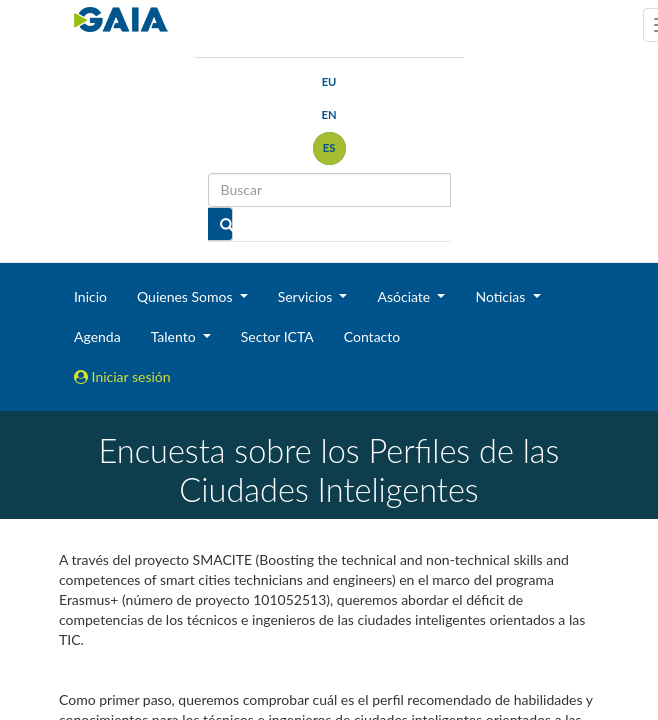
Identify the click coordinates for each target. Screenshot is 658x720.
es (329, 147)
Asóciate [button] (405, 296)
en (328, 114)
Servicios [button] (307, 296)
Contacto (372, 336)
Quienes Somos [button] (186, 296)
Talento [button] (175, 336)
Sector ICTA (277, 336)
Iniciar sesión (122, 376)
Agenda (97, 336)
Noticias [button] (502, 296)
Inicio (90, 296)
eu (329, 81)
